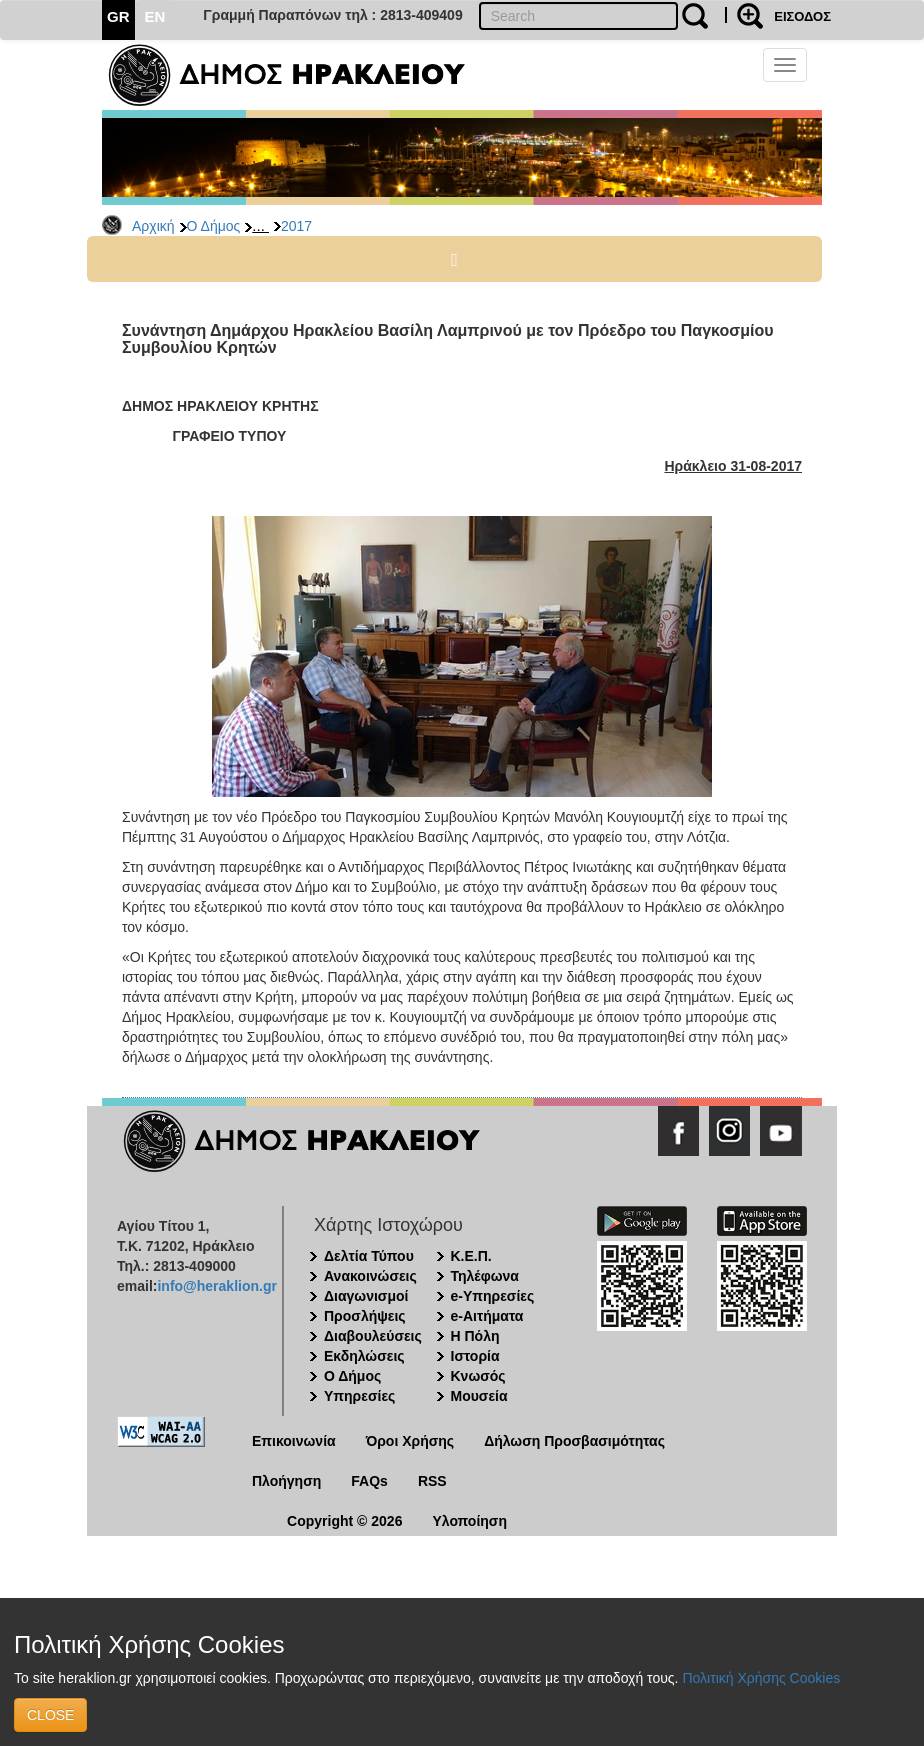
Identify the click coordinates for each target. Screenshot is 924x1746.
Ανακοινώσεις (370, 1276)
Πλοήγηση (286, 1481)
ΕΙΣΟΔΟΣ (802, 16)
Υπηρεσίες (359, 1396)
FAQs (369, 1481)
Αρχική (153, 226)
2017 (296, 226)
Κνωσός (478, 1376)
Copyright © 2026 (344, 1521)
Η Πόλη (475, 1336)
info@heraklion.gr (216, 1286)
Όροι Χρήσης (410, 1441)
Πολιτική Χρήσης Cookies (761, 1678)
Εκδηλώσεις (364, 1356)
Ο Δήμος (214, 226)
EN (155, 16)
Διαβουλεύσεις (373, 1336)
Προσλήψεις (365, 1316)
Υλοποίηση (469, 1521)
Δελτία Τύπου (369, 1256)
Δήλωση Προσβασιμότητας (574, 1441)
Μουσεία (479, 1396)
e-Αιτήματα (487, 1316)
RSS (432, 1481)
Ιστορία (475, 1356)
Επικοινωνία (294, 1441)
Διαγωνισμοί (366, 1296)
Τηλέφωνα (485, 1276)
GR (118, 16)
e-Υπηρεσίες (493, 1296)
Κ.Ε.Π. (471, 1256)
